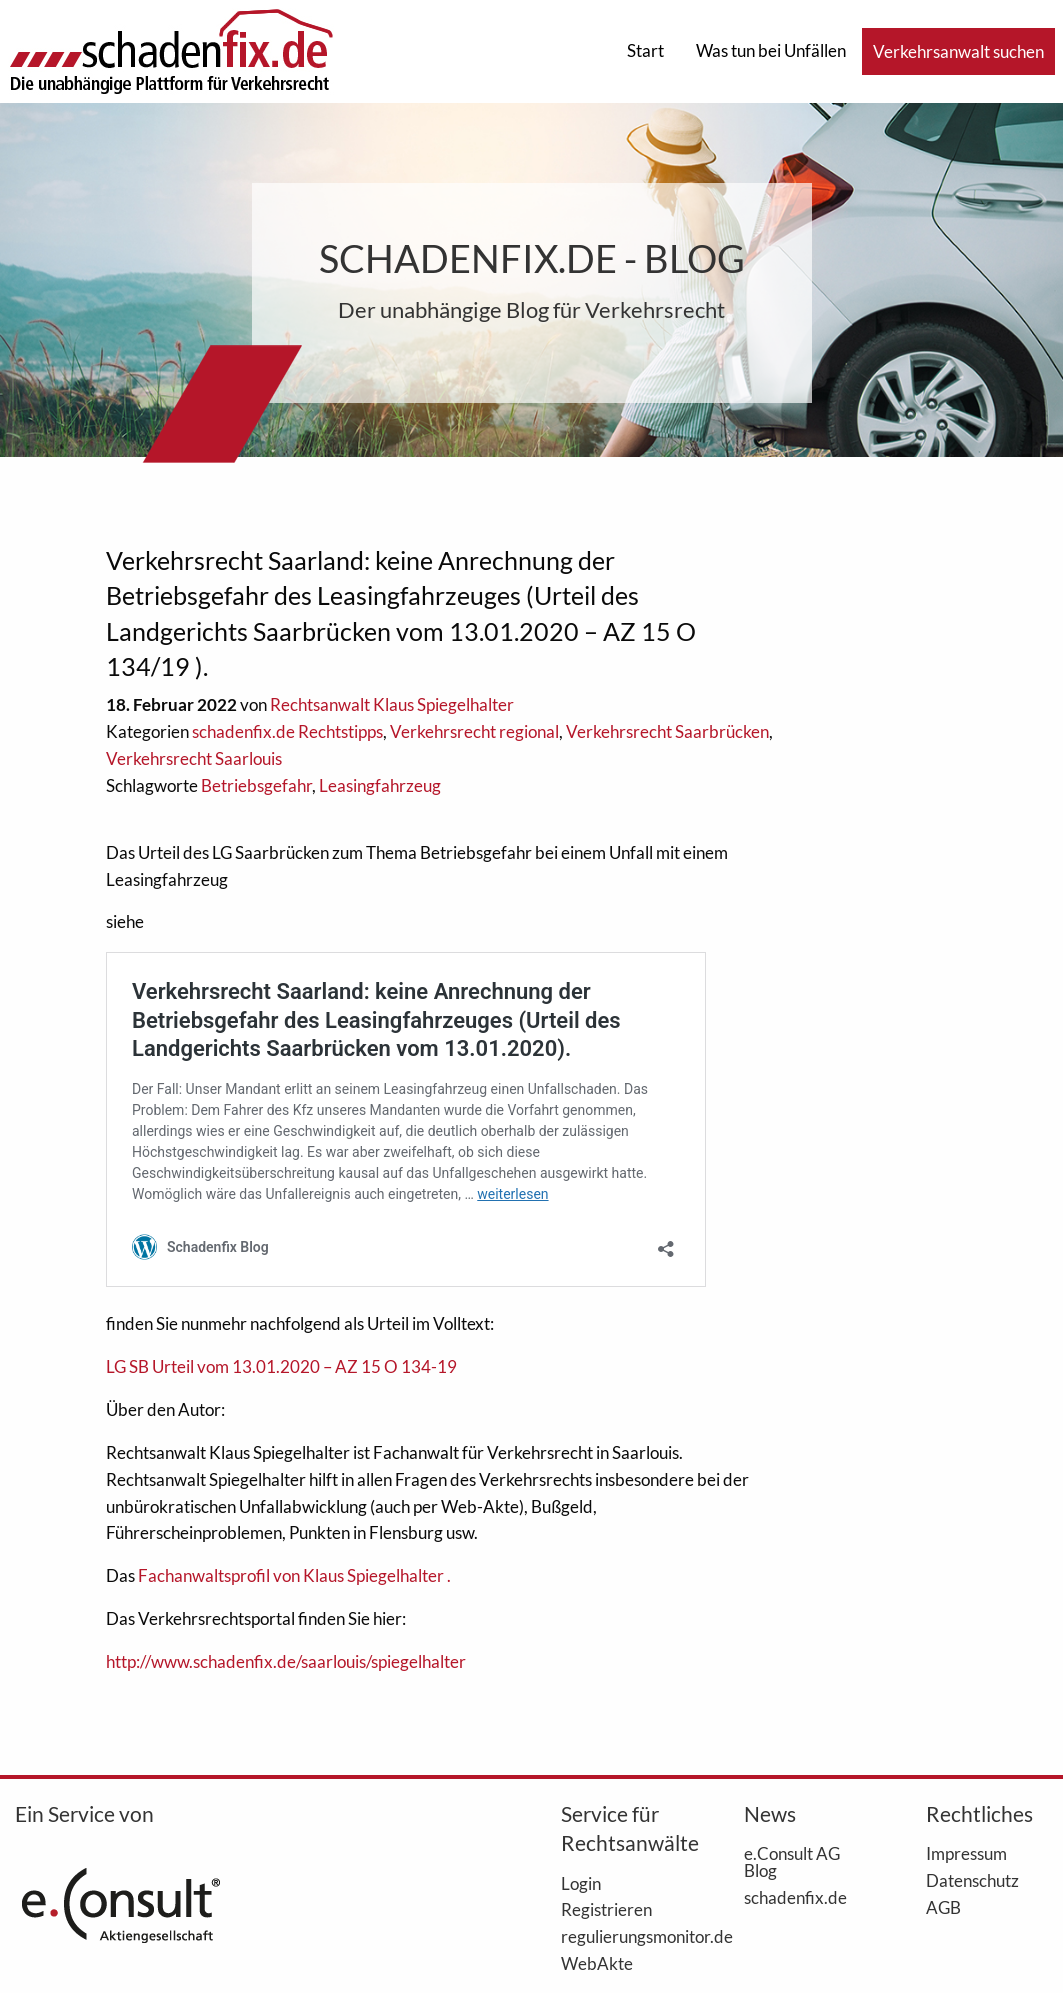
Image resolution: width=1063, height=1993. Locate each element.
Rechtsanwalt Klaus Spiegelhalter (392, 704)
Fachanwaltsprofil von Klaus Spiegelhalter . (294, 1575)
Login (581, 1883)
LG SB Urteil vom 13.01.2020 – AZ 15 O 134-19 (281, 1366)
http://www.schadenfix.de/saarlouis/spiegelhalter (286, 1661)
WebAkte (597, 1963)
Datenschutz (972, 1880)
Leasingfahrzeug (380, 785)
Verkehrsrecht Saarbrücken (667, 731)
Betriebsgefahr (256, 785)
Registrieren (606, 1909)
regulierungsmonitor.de (622, 1936)
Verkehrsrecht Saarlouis (194, 758)
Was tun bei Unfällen (771, 50)
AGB (943, 1907)
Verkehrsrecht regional (474, 731)
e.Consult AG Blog (792, 1861)
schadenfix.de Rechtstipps (287, 731)
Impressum (966, 1853)
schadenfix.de (795, 1897)
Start (645, 50)
